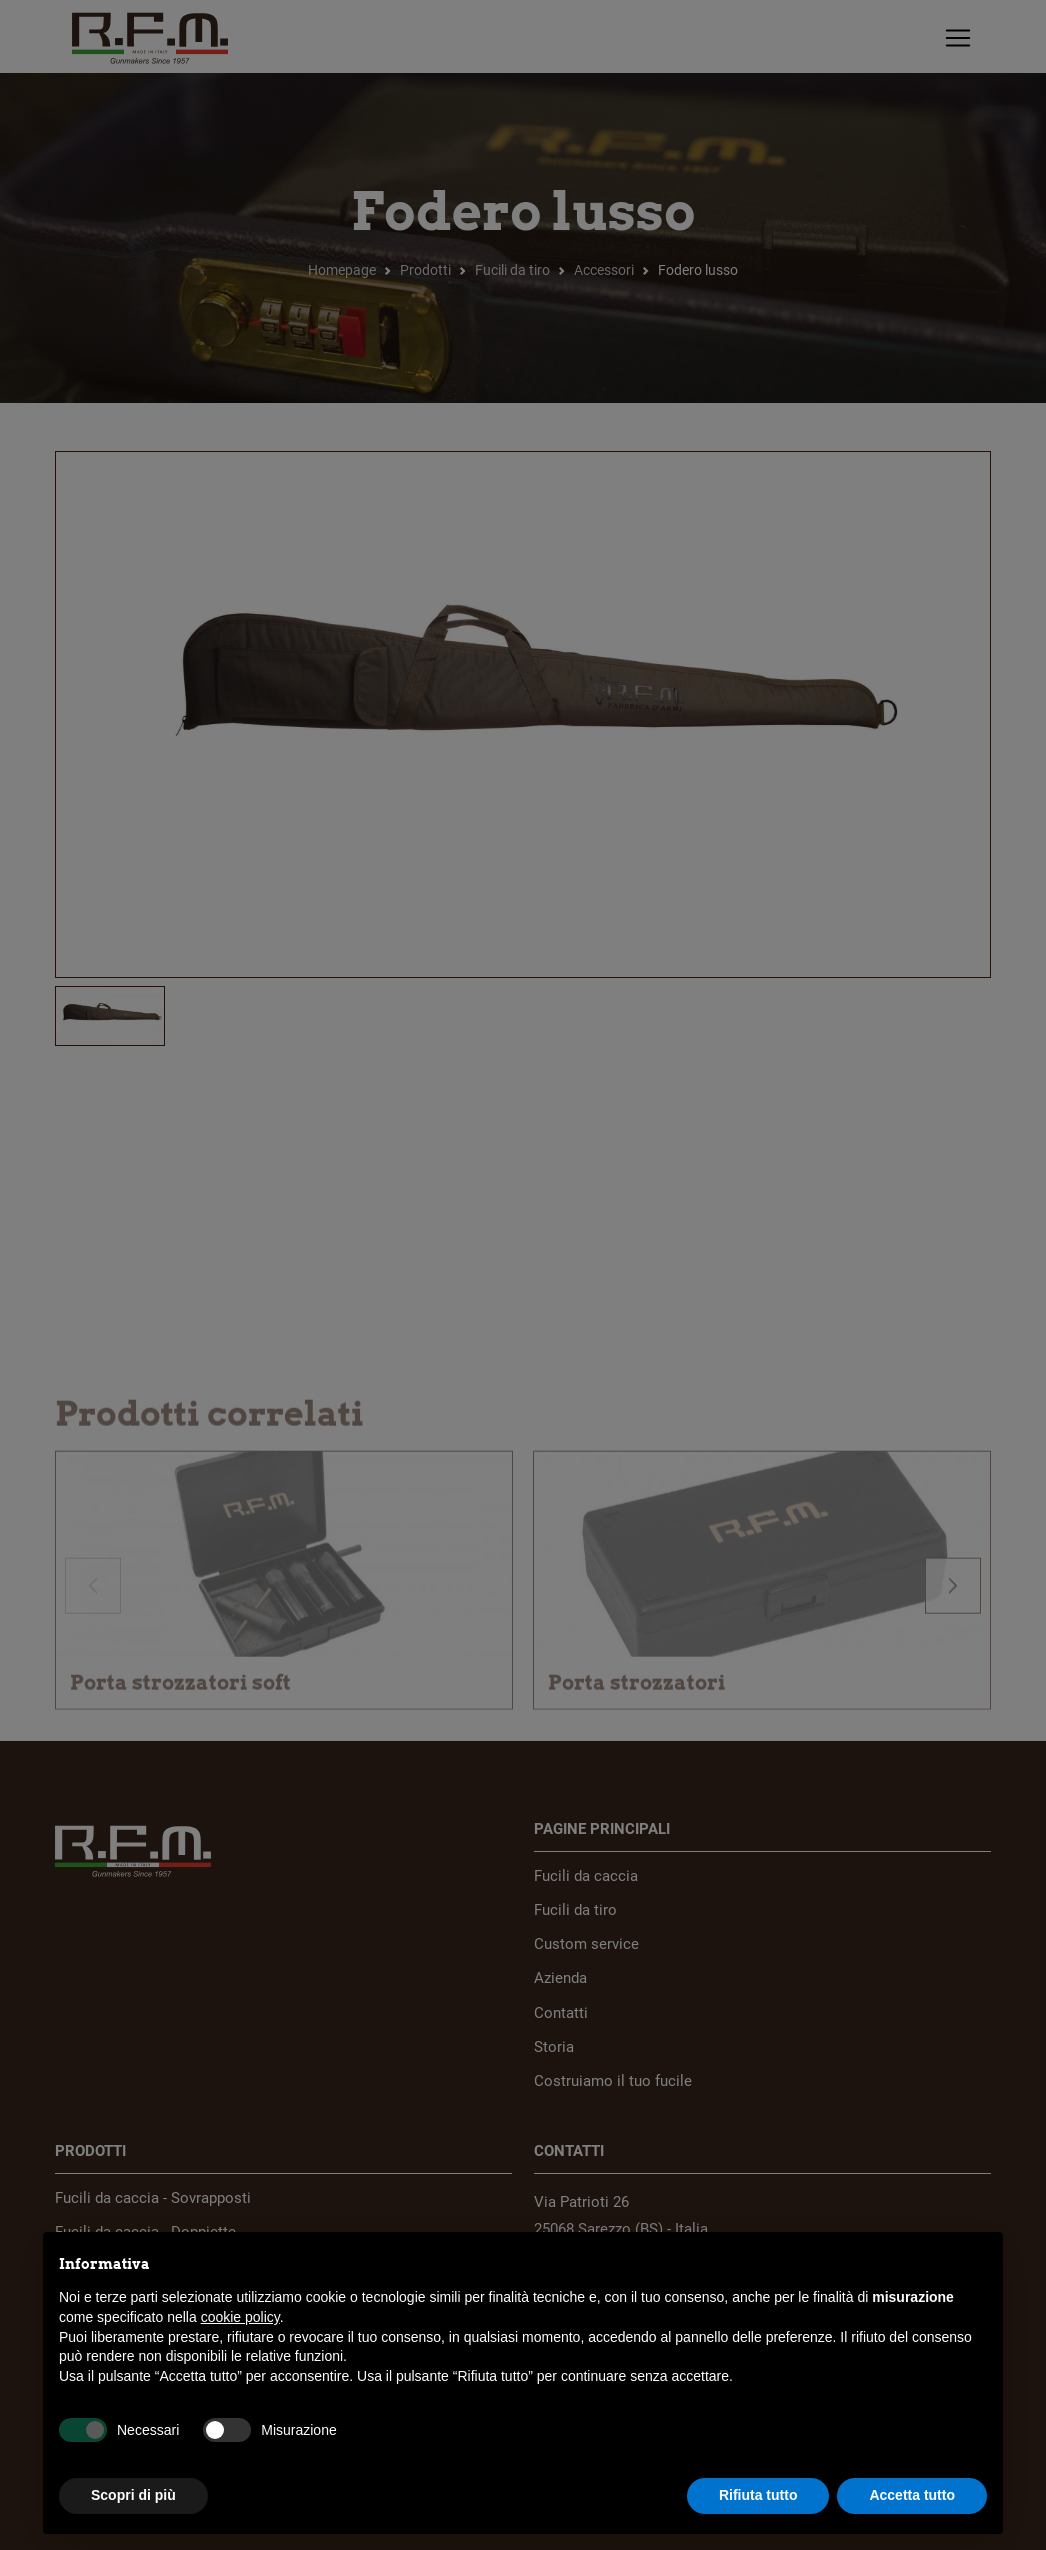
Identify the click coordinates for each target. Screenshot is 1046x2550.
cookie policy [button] (240, 2317)
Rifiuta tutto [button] (758, 2495)
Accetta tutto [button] (912, 2495)
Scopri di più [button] (133, 2495)
